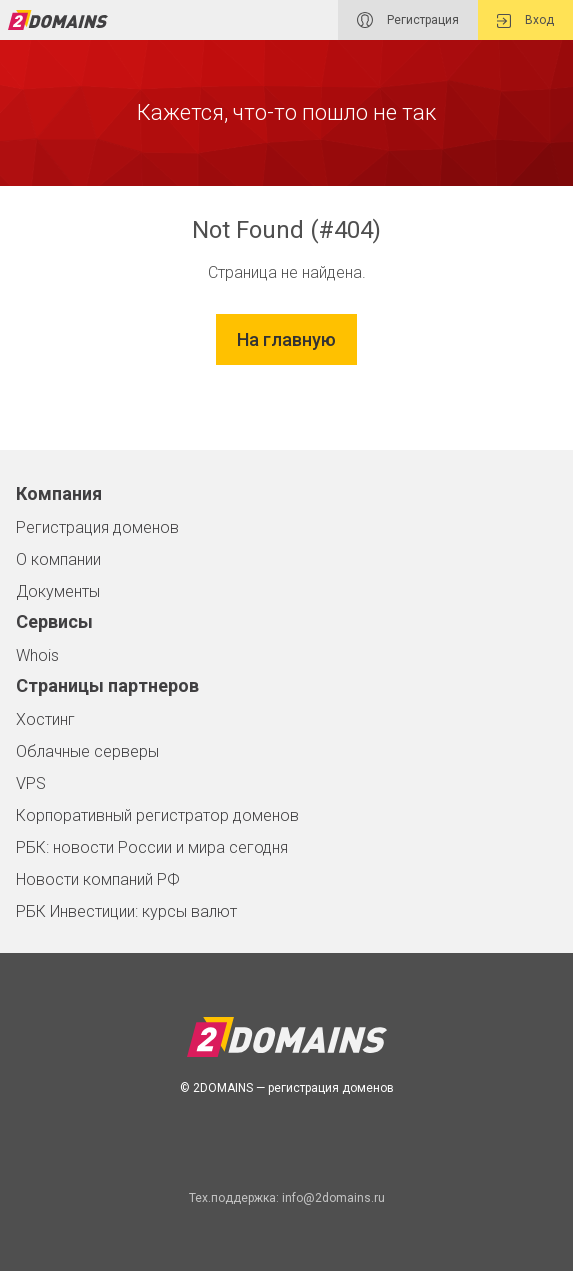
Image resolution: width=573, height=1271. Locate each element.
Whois (37, 655)
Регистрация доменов (97, 527)
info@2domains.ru (333, 1198)
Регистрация (408, 20)
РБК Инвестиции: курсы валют (126, 911)
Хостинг (45, 719)
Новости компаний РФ (98, 879)
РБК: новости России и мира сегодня (152, 847)
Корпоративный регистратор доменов (157, 815)
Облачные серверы (87, 751)
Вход (525, 20)
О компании (58, 559)
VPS (31, 783)
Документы (58, 591)
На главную (286, 339)
